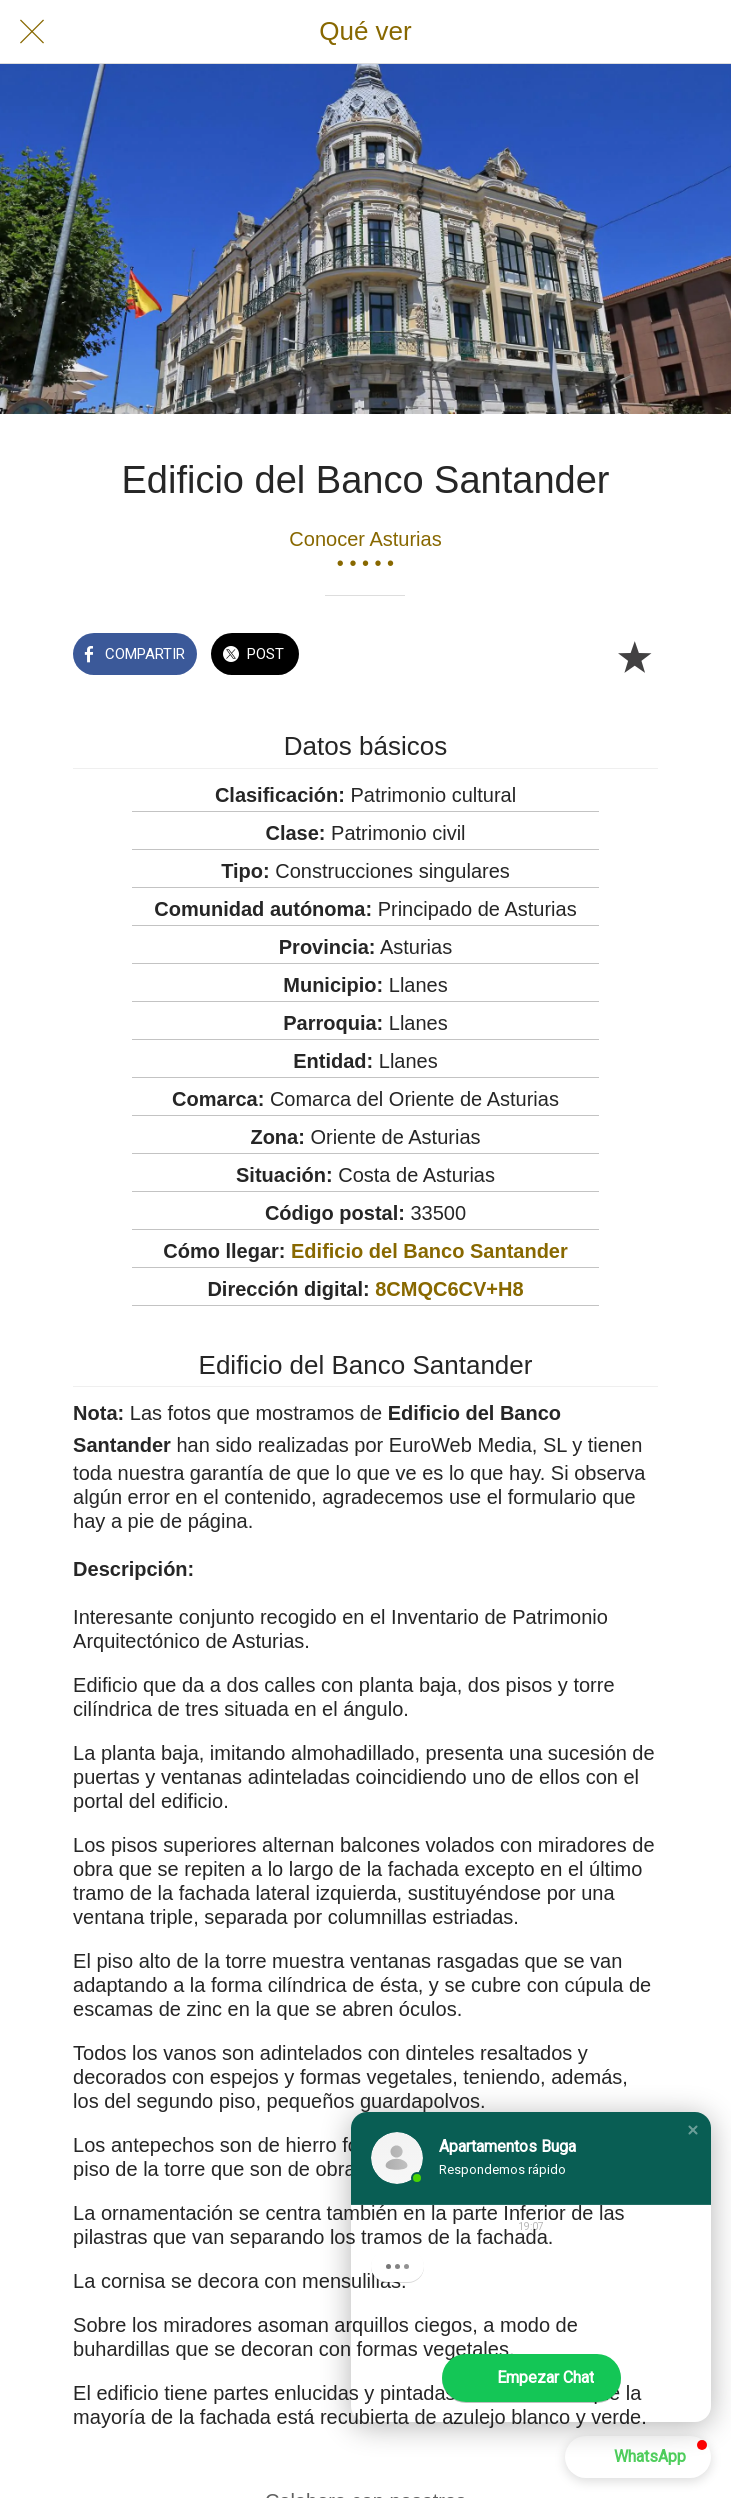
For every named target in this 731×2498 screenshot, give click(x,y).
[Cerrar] (32, 32)
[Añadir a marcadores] (634, 656)
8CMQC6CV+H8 (449, 1289)
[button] (693, 2130)
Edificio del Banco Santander (429, 1251)
